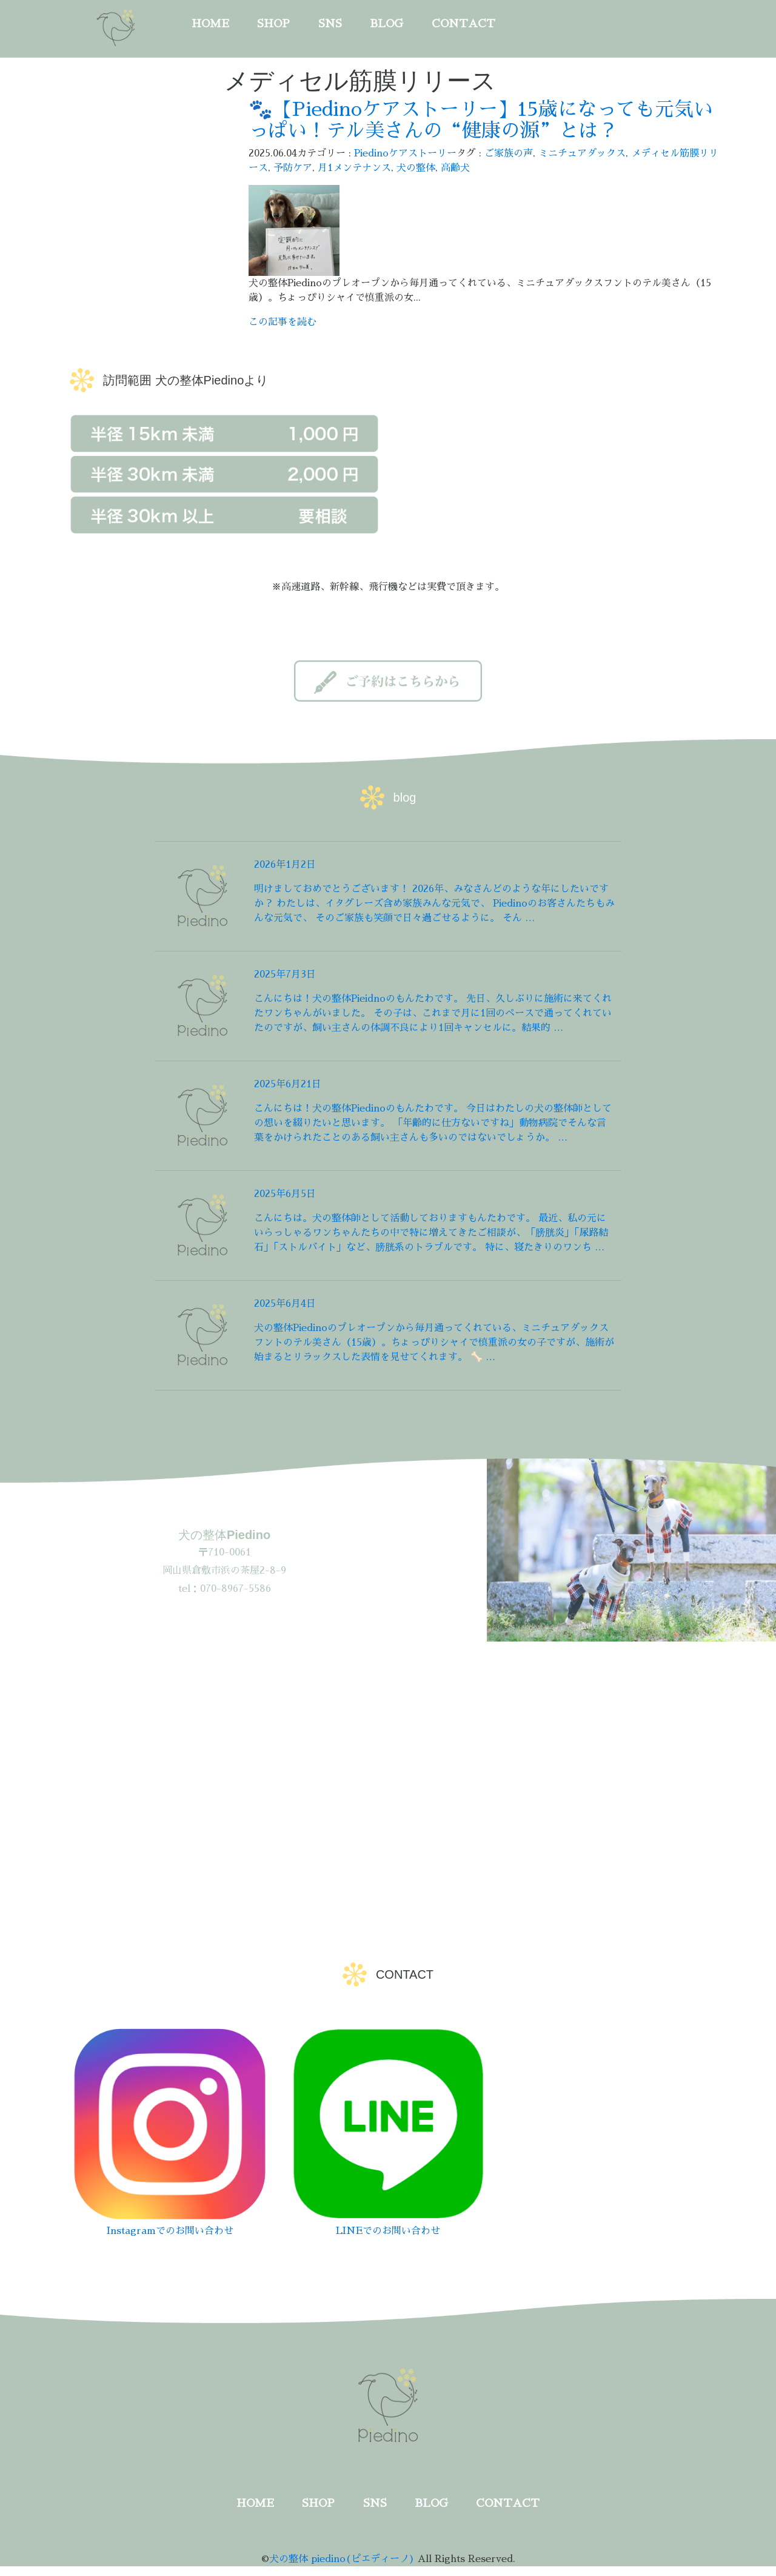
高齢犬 (455, 168)
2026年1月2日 (285, 865)
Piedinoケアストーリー (405, 153)
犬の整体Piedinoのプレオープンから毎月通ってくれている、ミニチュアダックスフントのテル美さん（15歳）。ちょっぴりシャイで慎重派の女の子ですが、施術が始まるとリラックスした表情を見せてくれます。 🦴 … (434, 1342)
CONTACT (463, 23)
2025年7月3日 (285, 974)
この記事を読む (282, 322)
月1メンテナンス (354, 168)
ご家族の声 (508, 153)
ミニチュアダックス (582, 153)
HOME (210, 23)
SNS (330, 23)
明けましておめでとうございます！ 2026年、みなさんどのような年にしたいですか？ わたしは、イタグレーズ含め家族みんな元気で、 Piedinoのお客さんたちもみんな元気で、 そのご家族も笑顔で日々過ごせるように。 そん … (434, 903)
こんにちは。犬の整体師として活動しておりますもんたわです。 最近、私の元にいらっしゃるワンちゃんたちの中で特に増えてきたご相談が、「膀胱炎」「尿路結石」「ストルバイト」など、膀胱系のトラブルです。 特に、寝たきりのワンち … (431, 1232)
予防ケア (292, 168)
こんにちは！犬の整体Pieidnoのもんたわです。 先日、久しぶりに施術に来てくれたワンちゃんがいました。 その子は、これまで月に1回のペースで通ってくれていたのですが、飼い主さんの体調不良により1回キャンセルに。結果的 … (433, 1013)
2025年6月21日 (287, 1084)
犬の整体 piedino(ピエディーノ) (342, 2559)
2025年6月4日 (285, 1304)
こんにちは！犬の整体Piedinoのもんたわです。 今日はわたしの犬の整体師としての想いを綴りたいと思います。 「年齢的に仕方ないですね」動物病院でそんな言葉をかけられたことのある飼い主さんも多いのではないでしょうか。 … (433, 1123)
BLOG (386, 23)
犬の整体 (415, 168)
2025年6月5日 (285, 1194)
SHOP (273, 23)
